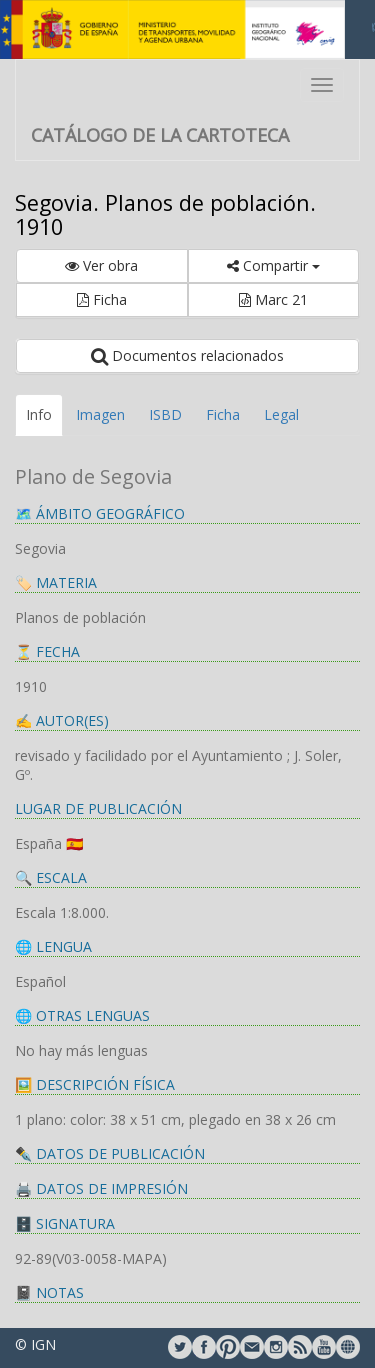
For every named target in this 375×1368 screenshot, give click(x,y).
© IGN (35, 1344)
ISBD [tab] (165, 414)
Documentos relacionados (187, 355)
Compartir (273, 265)
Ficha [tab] (223, 414)
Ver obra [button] (101, 265)
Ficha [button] (102, 299)
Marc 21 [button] (273, 299)
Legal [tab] (281, 414)
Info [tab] (39, 414)
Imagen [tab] (100, 414)
